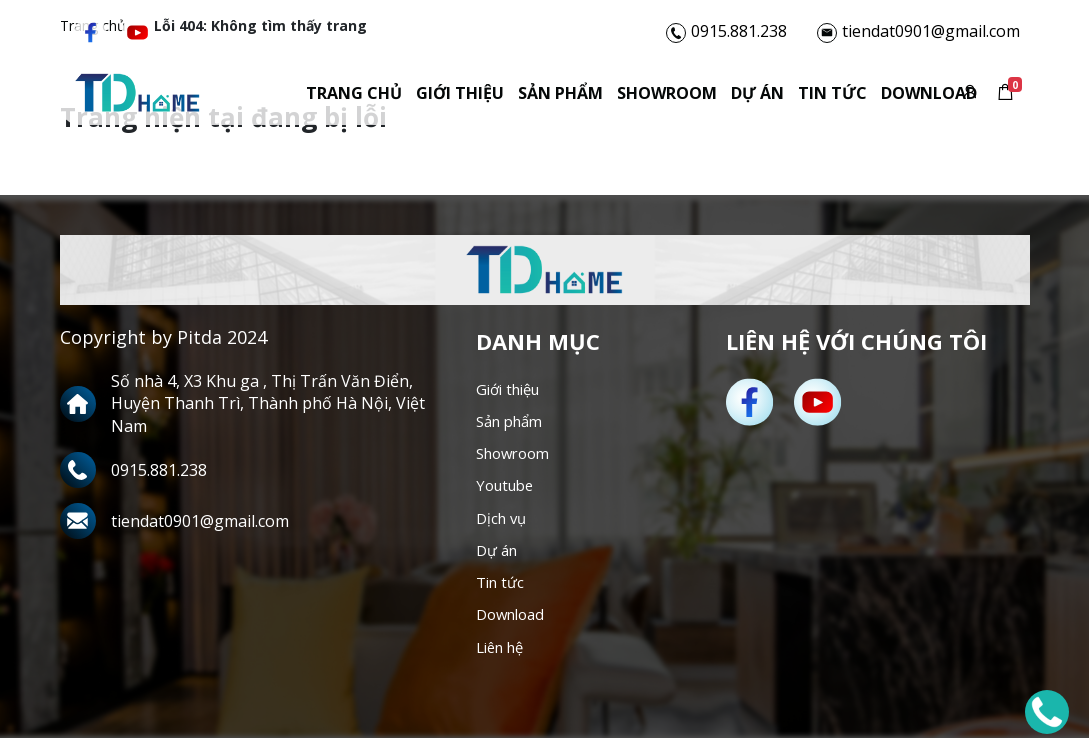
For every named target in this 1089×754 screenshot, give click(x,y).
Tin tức (788, 96)
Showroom (623, 96)
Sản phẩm (516, 96)
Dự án (713, 96)
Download (885, 96)
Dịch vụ (503, 526)
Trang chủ (310, 96)
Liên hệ (503, 662)
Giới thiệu (416, 96)
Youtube (508, 492)
